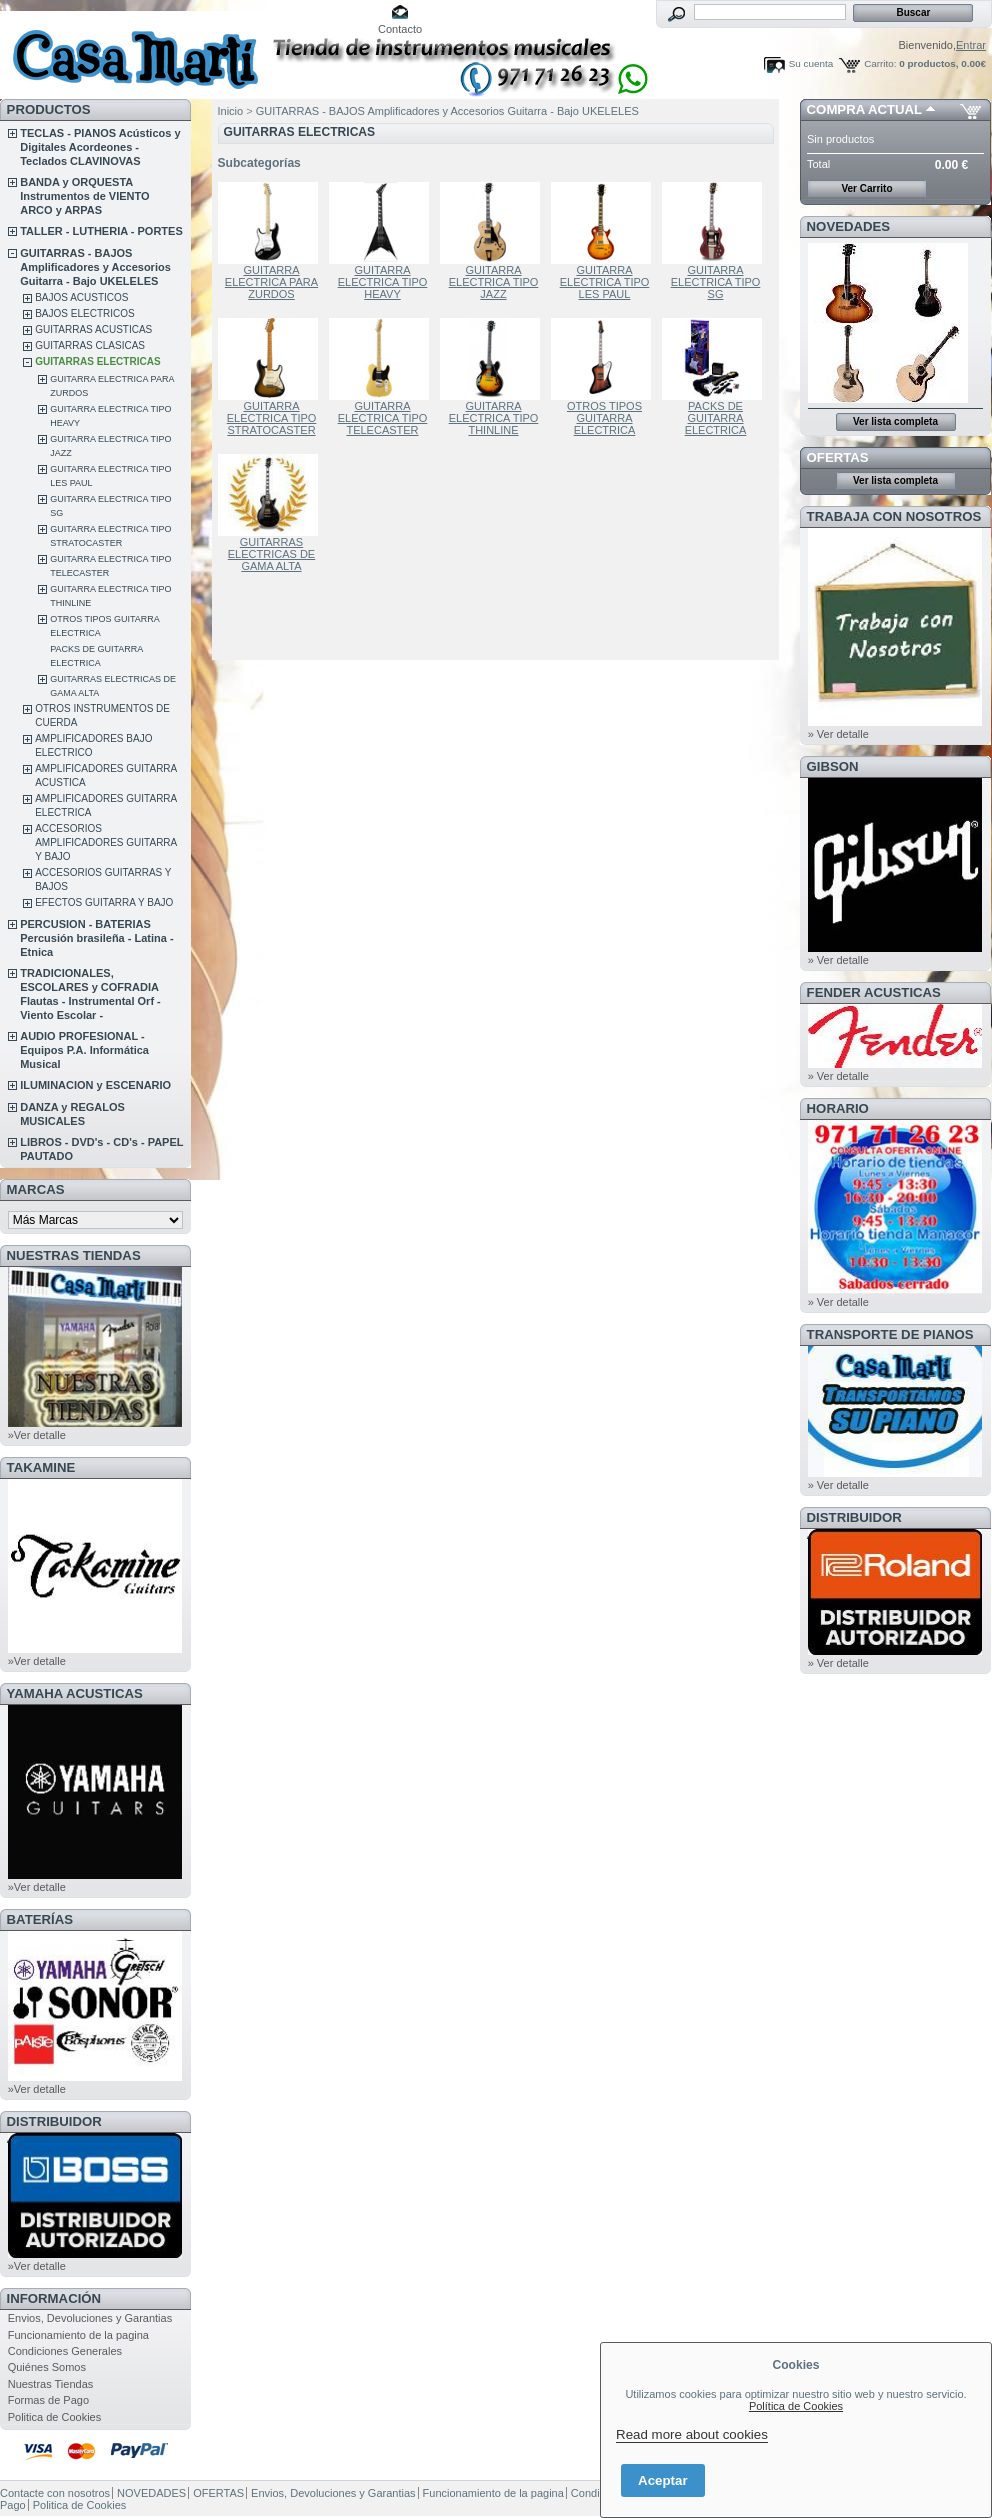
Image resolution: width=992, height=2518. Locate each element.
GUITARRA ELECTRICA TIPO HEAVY (383, 282)
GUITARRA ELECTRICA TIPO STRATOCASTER (272, 418)
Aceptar (663, 2480)
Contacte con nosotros (55, 2493)
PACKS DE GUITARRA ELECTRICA (716, 418)
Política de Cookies (796, 2406)
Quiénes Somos (47, 2367)
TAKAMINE (41, 1467)
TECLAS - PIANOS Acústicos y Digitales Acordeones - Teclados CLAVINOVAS (100, 147)
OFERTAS (838, 457)
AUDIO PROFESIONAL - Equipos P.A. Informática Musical (84, 1050)
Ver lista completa (895, 421)
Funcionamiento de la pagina (78, 2335)
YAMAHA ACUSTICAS (75, 1693)
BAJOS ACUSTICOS (81, 297)
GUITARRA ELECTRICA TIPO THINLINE (494, 418)
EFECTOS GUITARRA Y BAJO (104, 902)
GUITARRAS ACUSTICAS (93, 329)
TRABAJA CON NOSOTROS (894, 516)
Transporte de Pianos (890, 1334)
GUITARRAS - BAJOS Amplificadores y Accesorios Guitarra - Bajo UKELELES (95, 267)
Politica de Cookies (55, 2417)
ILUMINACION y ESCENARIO (95, 1085)
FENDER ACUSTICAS (874, 992)
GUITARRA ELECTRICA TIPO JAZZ (494, 282)
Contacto (400, 29)
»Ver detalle (37, 1435)
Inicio (231, 111)
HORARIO (838, 1108)
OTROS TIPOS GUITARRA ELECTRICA (604, 418)
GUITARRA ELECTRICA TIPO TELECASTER (383, 418)
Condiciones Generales (65, 2351)
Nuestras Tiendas (51, 2384)
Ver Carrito (866, 188)
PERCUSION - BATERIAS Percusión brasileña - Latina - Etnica (96, 938)
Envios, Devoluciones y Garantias (90, 2318)
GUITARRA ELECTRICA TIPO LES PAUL (605, 282)
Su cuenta (811, 63)
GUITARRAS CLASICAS (90, 345)
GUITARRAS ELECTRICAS (97, 361)
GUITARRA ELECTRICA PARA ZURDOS (271, 282)
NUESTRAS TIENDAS (74, 1255)
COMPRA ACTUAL (864, 109)
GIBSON (833, 766)
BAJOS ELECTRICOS (84, 313)
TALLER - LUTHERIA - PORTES (101, 231)
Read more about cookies (692, 2434)
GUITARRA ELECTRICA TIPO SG (716, 282)
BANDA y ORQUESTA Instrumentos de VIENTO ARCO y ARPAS (84, 196)
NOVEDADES (849, 226)
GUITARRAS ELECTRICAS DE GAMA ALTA (271, 554)
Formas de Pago (48, 2400)
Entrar (971, 45)
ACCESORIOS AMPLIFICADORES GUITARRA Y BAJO (106, 842)
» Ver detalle (838, 734)
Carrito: (880, 63)
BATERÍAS (40, 1919)
